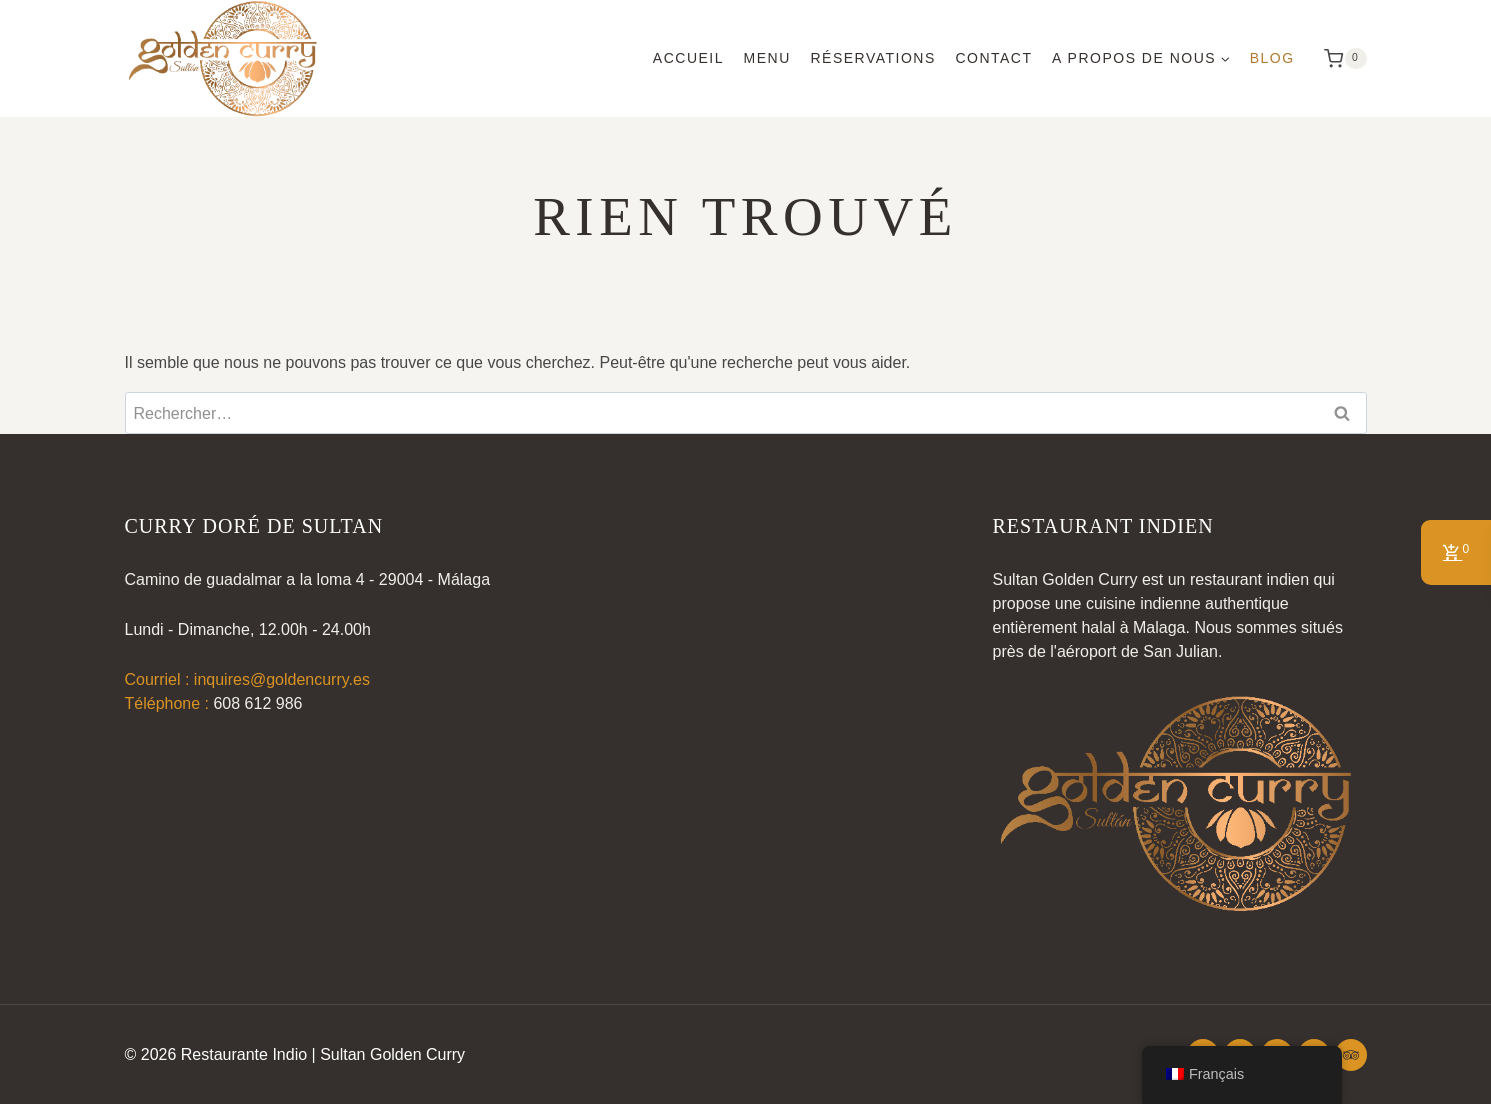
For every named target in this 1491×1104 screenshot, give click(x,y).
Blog (1272, 58)
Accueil (688, 58)
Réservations (872, 58)
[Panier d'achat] (1340, 59)
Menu (767, 58)
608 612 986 (257, 703)
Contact (993, 58)
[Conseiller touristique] (1351, 1055)
